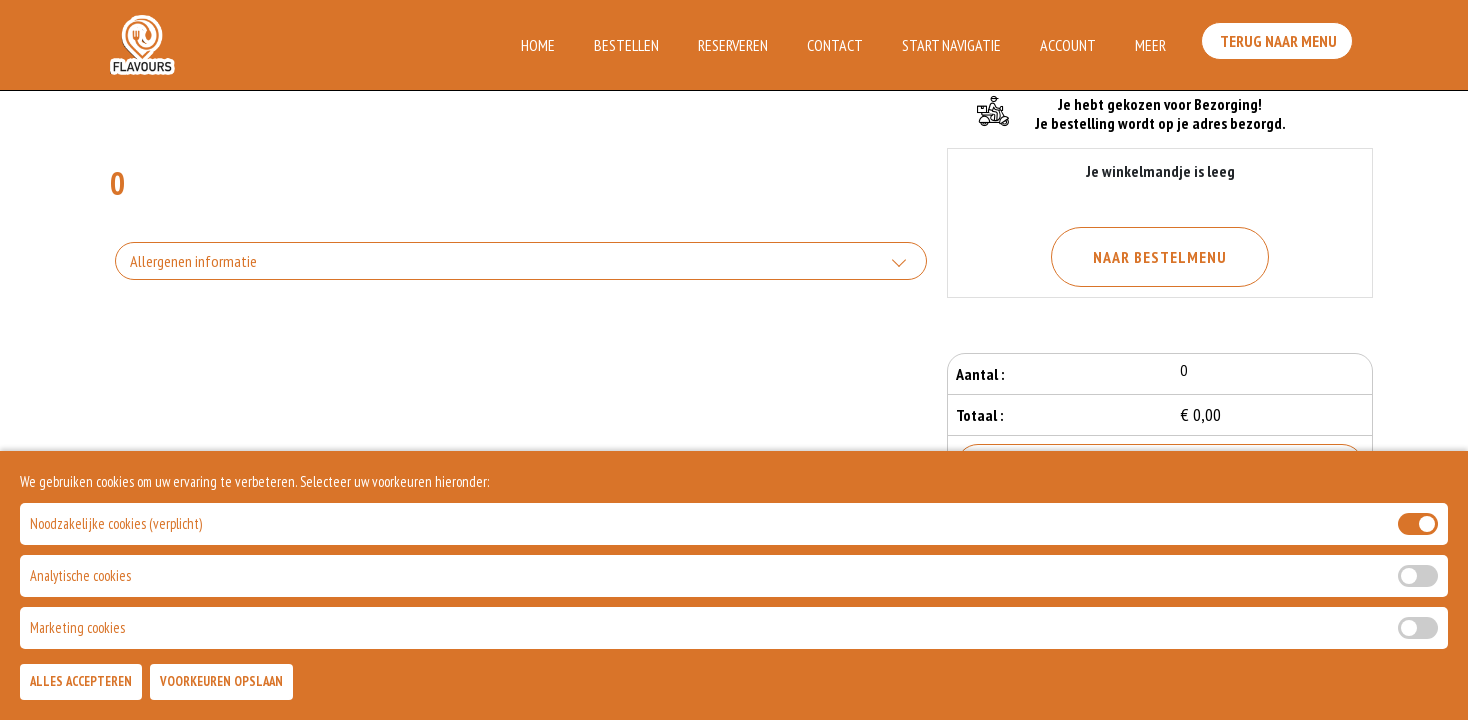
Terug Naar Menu (1282, 43)
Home (538, 45)
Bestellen (626, 45)
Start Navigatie (951, 45)
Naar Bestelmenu (1160, 257)
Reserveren (733, 45)
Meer (1150, 45)
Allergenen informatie (193, 261)
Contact (835, 45)
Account (1068, 45)
